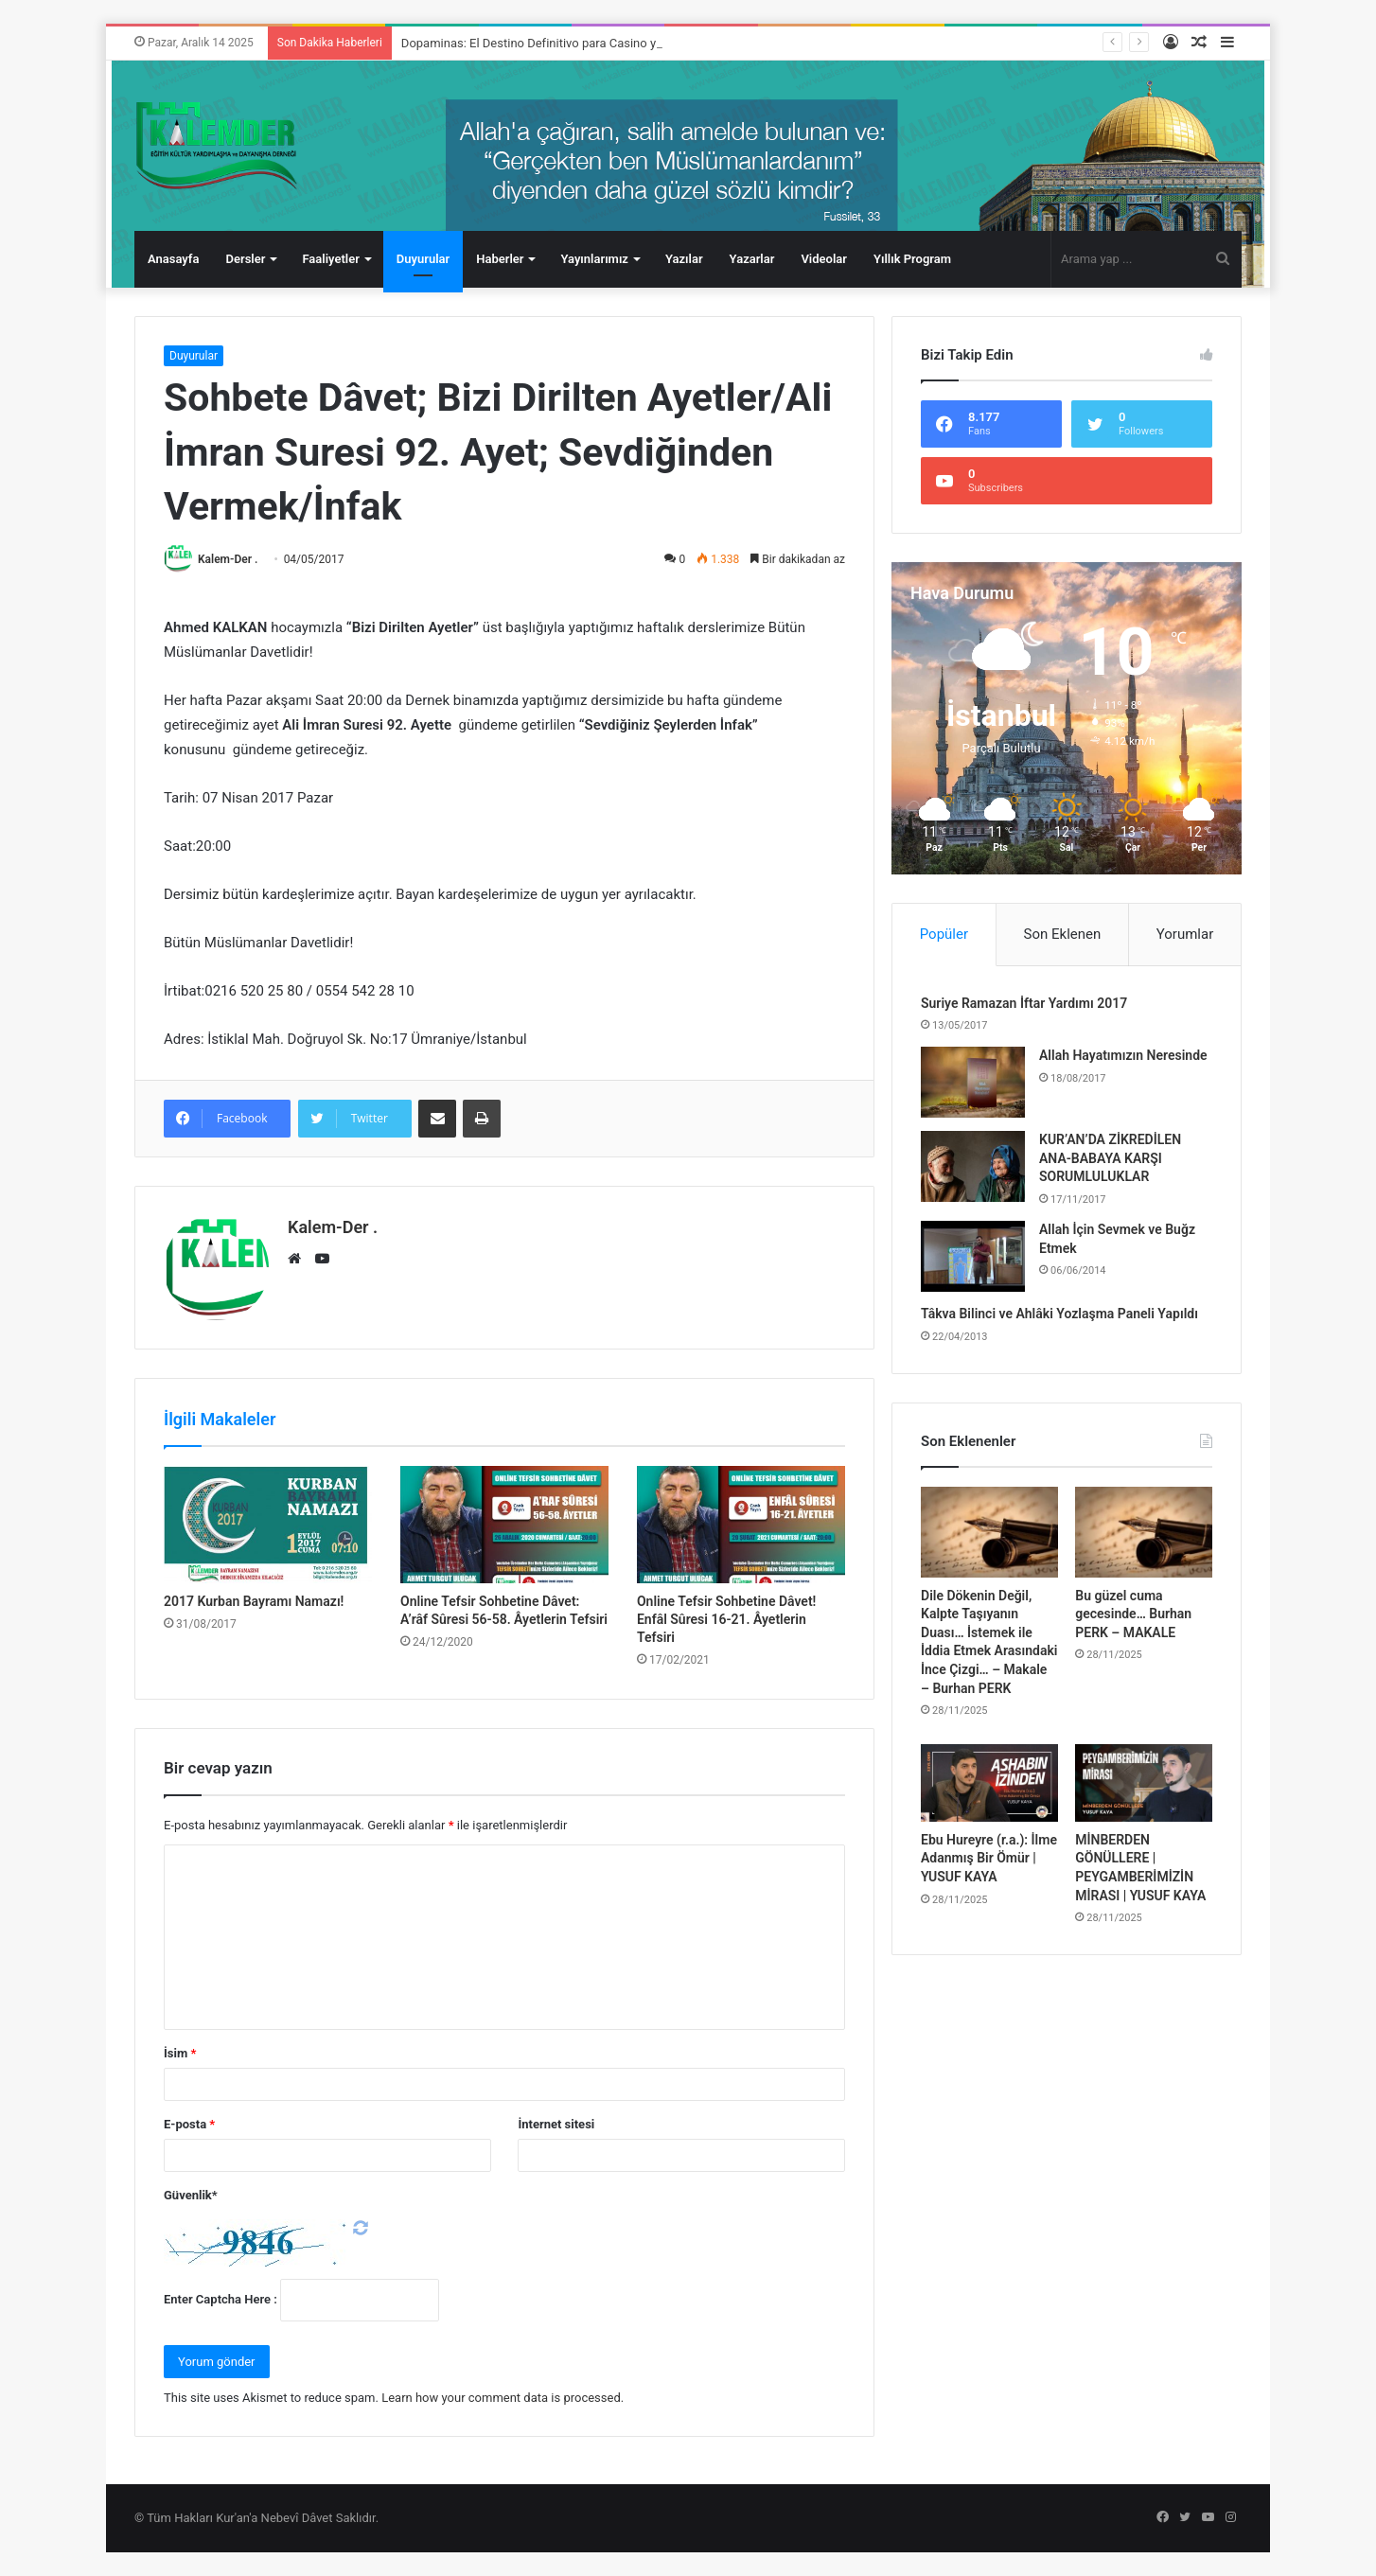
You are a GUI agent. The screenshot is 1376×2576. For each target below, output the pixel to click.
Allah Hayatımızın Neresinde (1123, 1055)
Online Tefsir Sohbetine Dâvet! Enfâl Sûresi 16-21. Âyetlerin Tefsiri (726, 1619)
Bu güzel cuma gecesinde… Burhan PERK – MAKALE (1133, 1614)
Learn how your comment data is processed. (502, 2398)
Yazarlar (752, 259)
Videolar (824, 259)
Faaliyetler (330, 259)
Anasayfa (173, 259)
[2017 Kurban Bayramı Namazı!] (268, 1524)
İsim (180, 2053)
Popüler (944, 934)
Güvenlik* (191, 2195)
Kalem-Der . (227, 559)
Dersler (245, 259)
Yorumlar (1184, 934)
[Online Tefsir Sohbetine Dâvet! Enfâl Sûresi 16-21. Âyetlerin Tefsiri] (741, 1524)
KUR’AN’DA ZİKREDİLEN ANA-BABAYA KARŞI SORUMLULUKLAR (1110, 1158)
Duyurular (423, 259)
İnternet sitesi (556, 2124)
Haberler (499, 259)
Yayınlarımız (594, 259)
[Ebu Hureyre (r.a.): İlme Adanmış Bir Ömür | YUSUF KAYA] (989, 1783)
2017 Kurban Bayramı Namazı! (254, 1601)
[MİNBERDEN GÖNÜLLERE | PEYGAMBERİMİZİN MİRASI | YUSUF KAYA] (1143, 1783)
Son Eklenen (1063, 934)
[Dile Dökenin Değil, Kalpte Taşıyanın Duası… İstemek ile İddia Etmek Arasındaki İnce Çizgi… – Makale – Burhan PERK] (989, 1532)
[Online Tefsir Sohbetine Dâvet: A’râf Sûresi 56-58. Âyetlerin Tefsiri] (504, 1524)
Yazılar (684, 259)
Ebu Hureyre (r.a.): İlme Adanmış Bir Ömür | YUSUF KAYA (989, 1858)
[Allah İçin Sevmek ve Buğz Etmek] (973, 1256)
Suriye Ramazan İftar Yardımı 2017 (1024, 1003)
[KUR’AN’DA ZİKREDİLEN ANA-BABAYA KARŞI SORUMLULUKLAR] (973, 1166)
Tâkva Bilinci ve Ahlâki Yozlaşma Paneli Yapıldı (1059, 1313)
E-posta (189, 2124)
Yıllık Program (912, 259)
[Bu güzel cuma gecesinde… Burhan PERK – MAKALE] (1143, 1532)
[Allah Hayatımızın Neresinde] (973, 1082)
